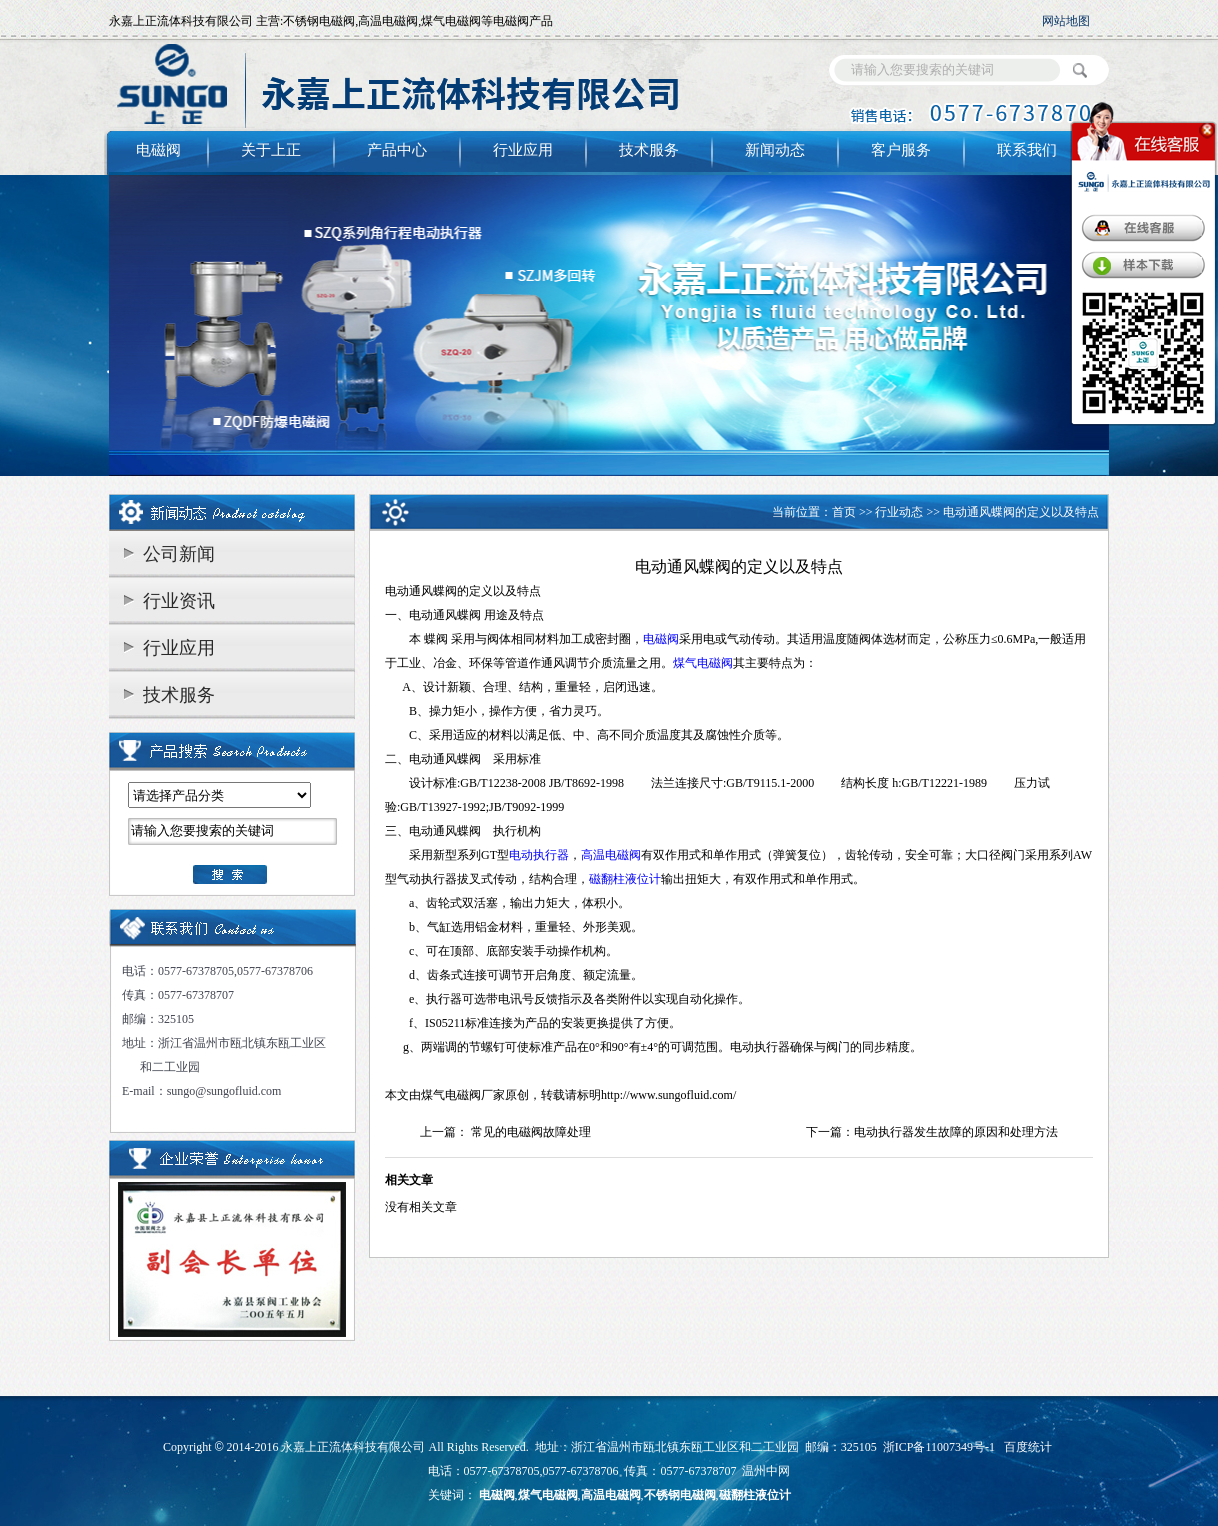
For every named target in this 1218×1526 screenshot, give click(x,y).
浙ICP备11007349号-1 (939, 1447)
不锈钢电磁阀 (680, 1495)
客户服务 (901, 150)
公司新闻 (179, 554)
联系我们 (1027, 150)
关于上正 (271, 150)
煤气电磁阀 (451, 1095)
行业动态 (899, 512)
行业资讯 (179, 601)
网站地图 (1066, 21)
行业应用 (523, 150)
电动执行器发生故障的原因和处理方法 (956, 1132)
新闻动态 (775, 150)
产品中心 (397, 150)
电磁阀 (158, 150)
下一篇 (824, 1132)
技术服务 (649, 150)
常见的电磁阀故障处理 (531, 1132)
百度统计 (1028, 1447)
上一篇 (438, 1132)
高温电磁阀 (611, 1495)
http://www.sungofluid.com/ (668, 1095)
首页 (844, 512)
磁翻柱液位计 (755, 1495)
